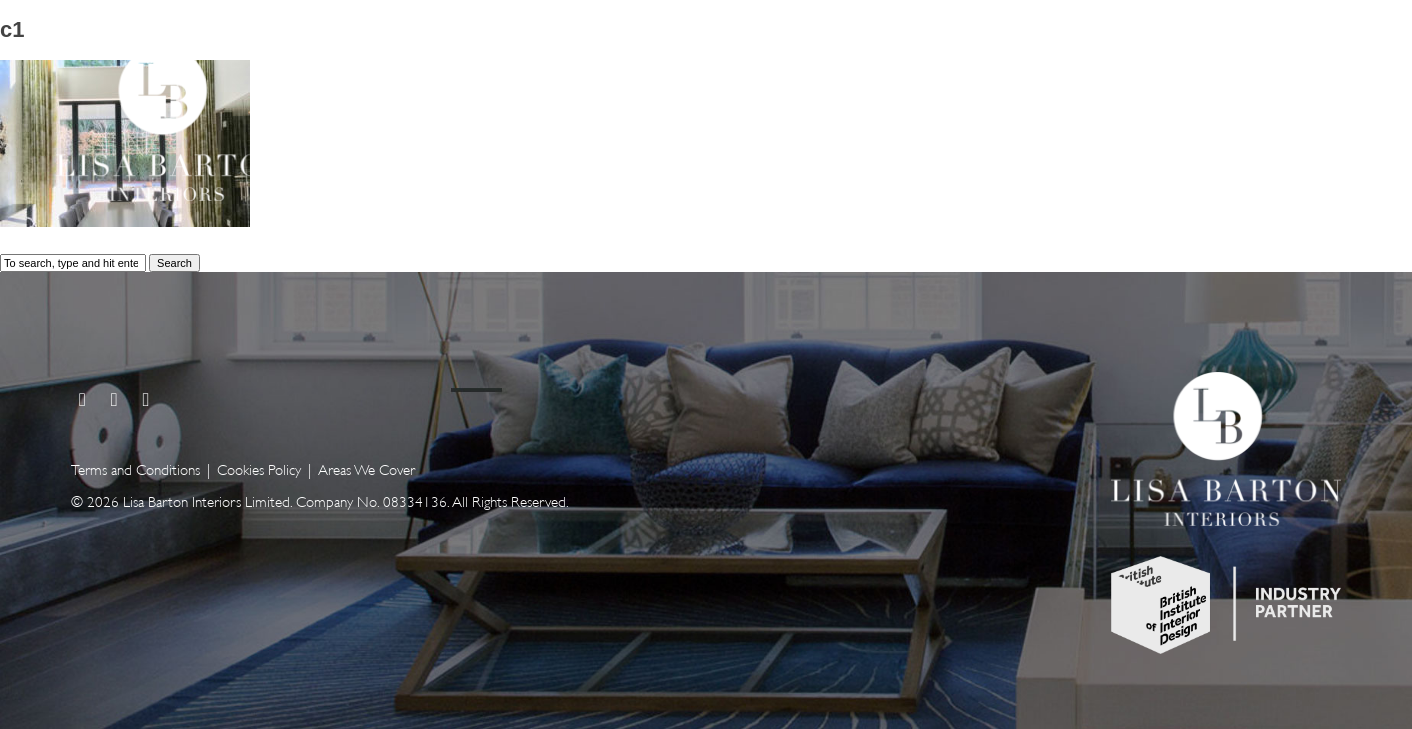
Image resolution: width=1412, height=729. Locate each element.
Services (968, 118)
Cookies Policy (259, 468)
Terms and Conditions (135, 468)
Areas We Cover (366, 468)
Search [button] (174, 263)
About (1204, 118)
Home (851, 118)
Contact (1319, 118)
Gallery (1092, 118)
